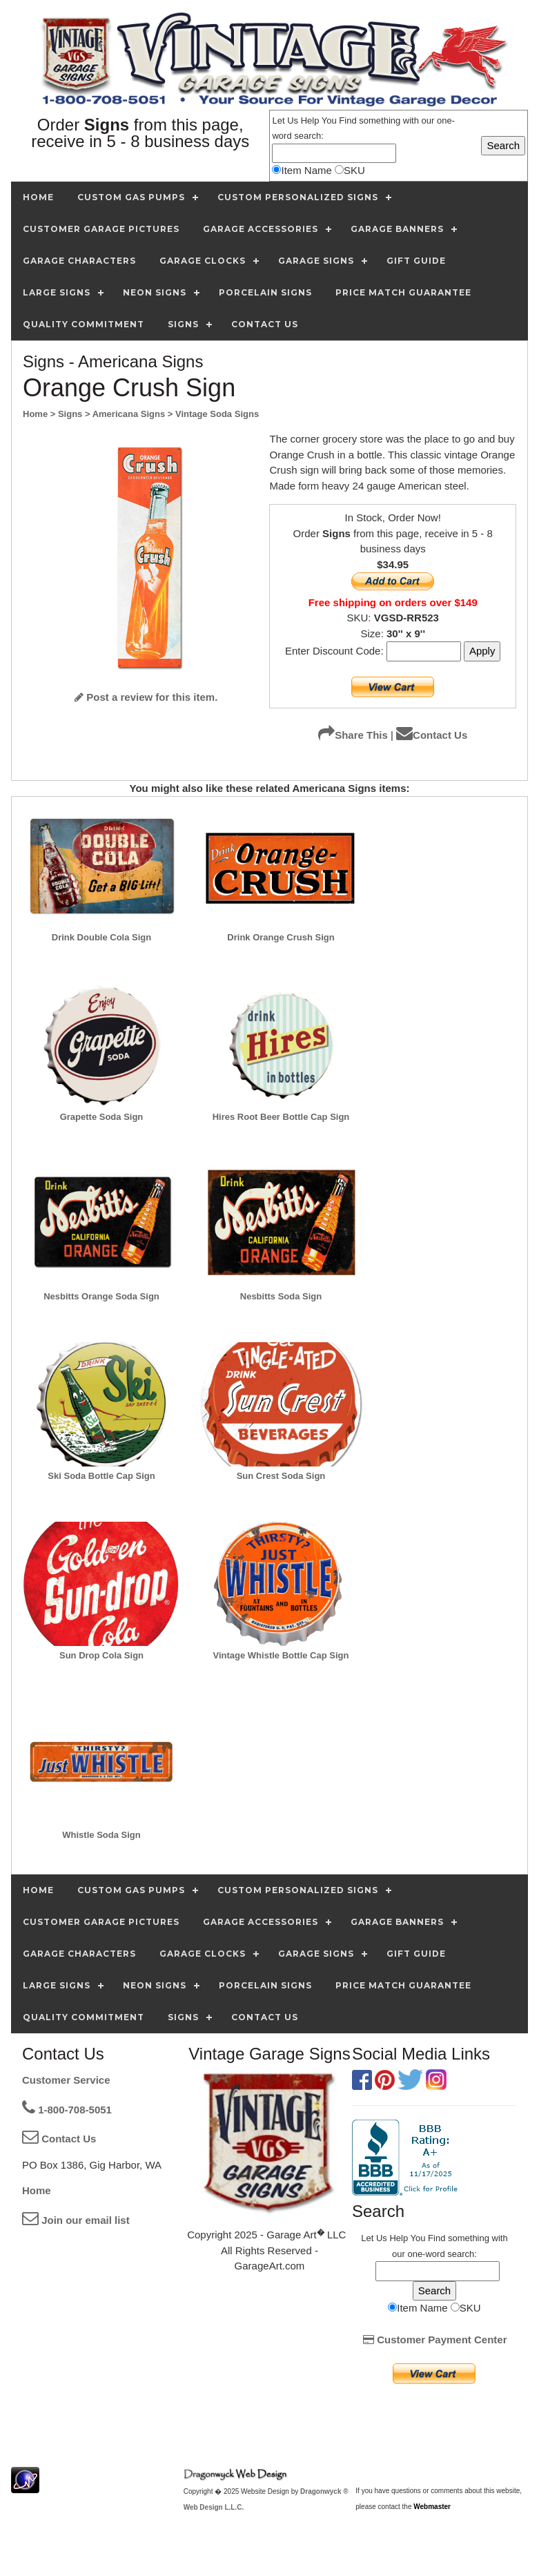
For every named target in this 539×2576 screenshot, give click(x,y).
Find (347, 120)
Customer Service (66, 2080)
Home (36, 2190)
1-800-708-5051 (67, 2109)
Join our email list (76, 2220)
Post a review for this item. (146, 697)
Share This (353, 735)
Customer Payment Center (435, 2339)
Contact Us (431, 735)
